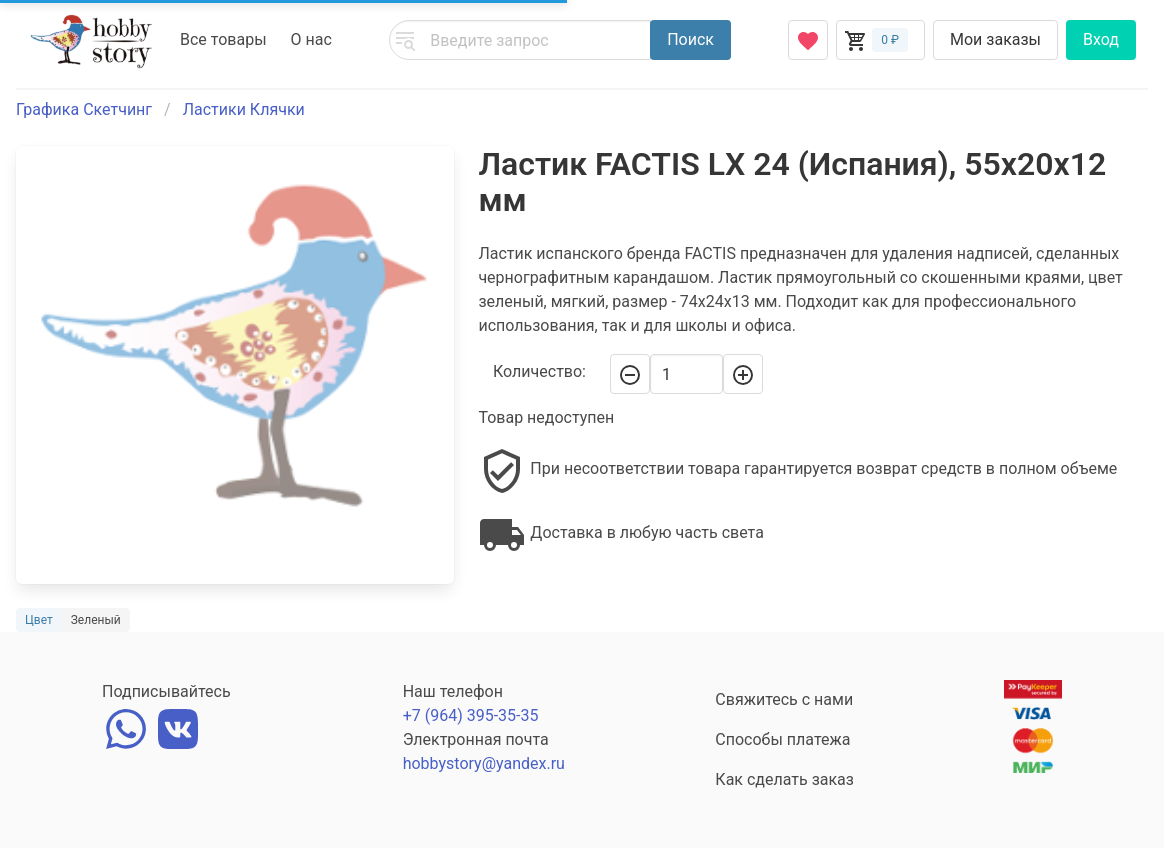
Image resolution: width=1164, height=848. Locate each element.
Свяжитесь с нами (784, 699)
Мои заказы (995, 39)
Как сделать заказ (784, 779)
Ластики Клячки (244, 109)
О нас (311, 39)
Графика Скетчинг (84, 109)
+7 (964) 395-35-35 (471, 715)
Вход (1101, 39)
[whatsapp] (126, 727)
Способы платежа (782, 739)
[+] (743, 374)
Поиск (690, 39)
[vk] (178, 727)
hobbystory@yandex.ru (484, 763)
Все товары (223, 39)
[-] (630, 374)
